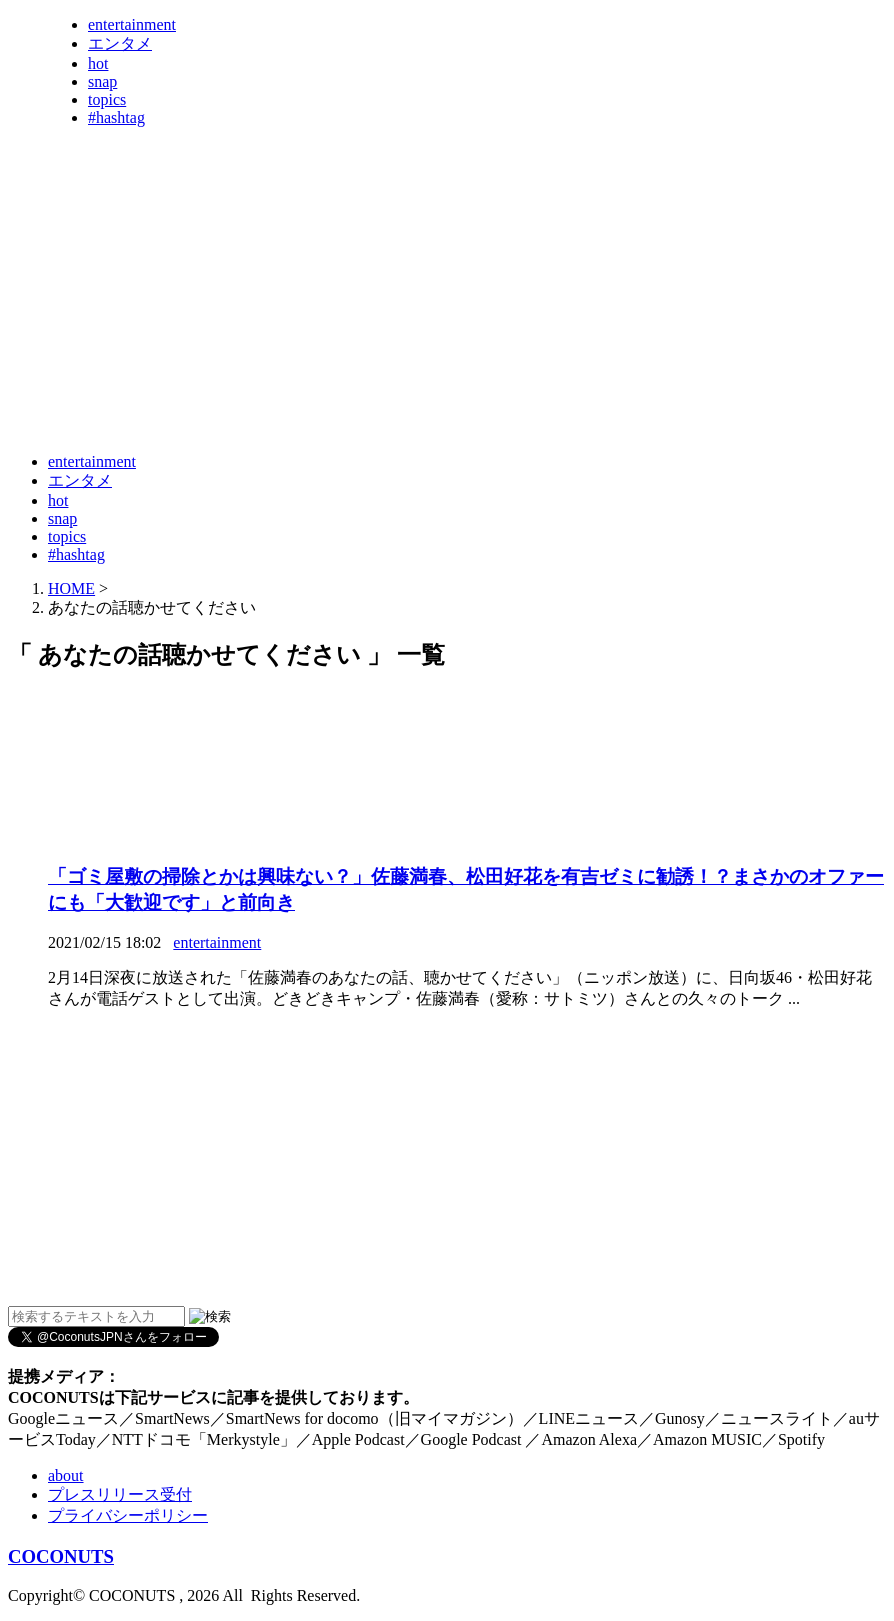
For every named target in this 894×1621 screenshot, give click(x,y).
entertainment (132, 24)
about (66, 1475)
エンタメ (120, 43)
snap (102, 81)
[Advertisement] (372, 388)
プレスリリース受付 (120, 1494)
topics (107, 99)
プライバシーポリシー (128, 1515)
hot (98, 63)
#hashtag (116, 117)
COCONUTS (61, 1556)
